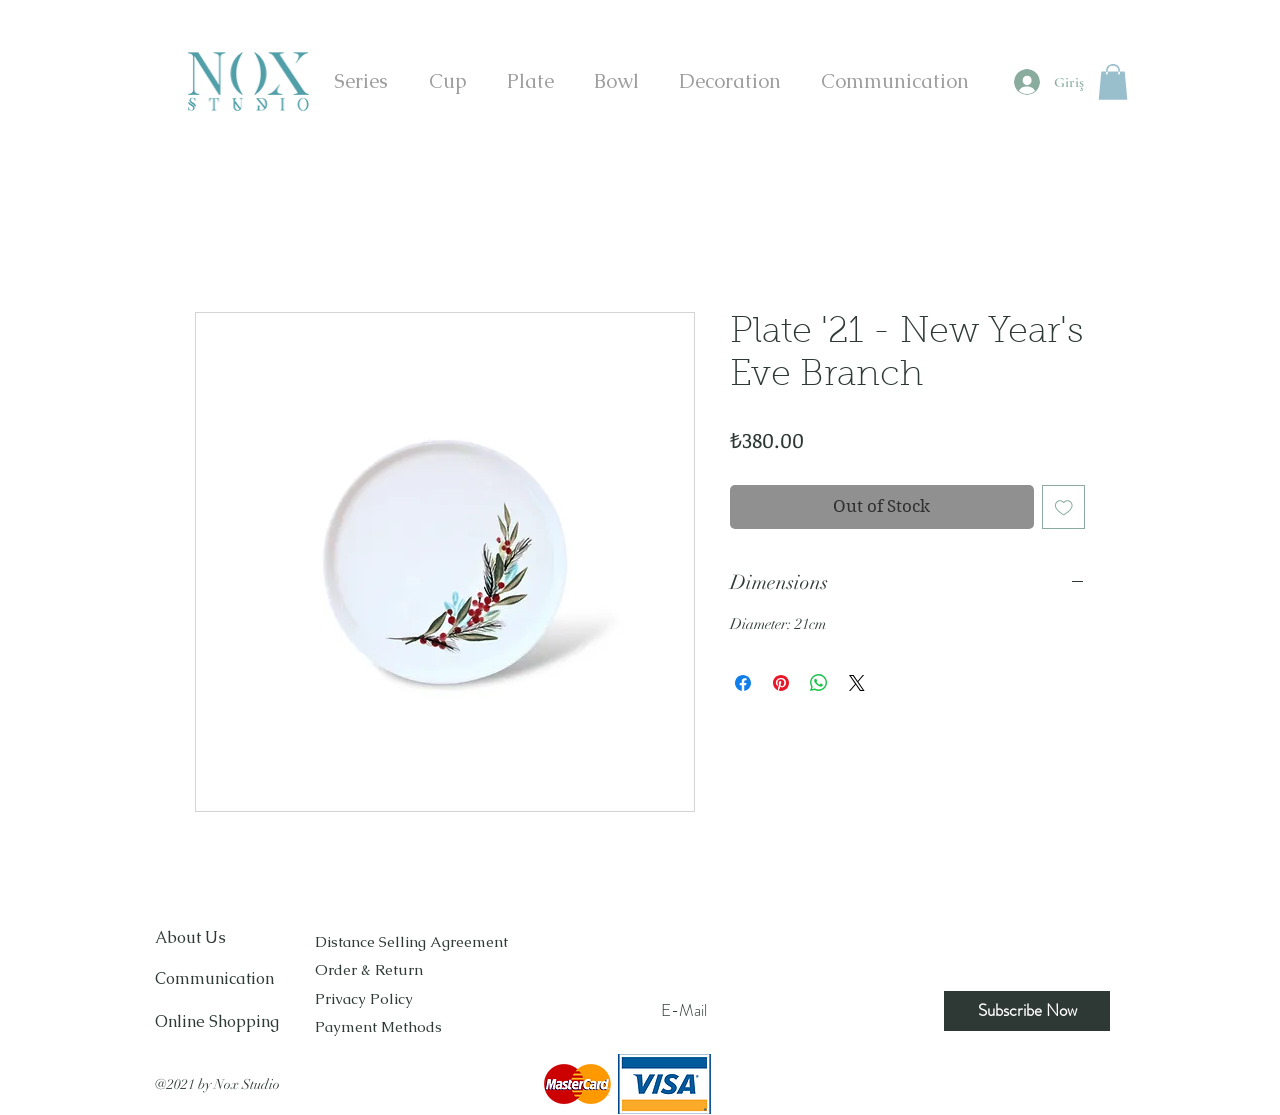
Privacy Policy (364, 998)
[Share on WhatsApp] (819, 683)
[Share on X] (857, 683)
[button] (1113, 82)
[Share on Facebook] (743, 683)
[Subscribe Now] (1027, 1011)
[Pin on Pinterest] (781, 683)
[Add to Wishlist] (1064, 507)
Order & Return (371, 969)
